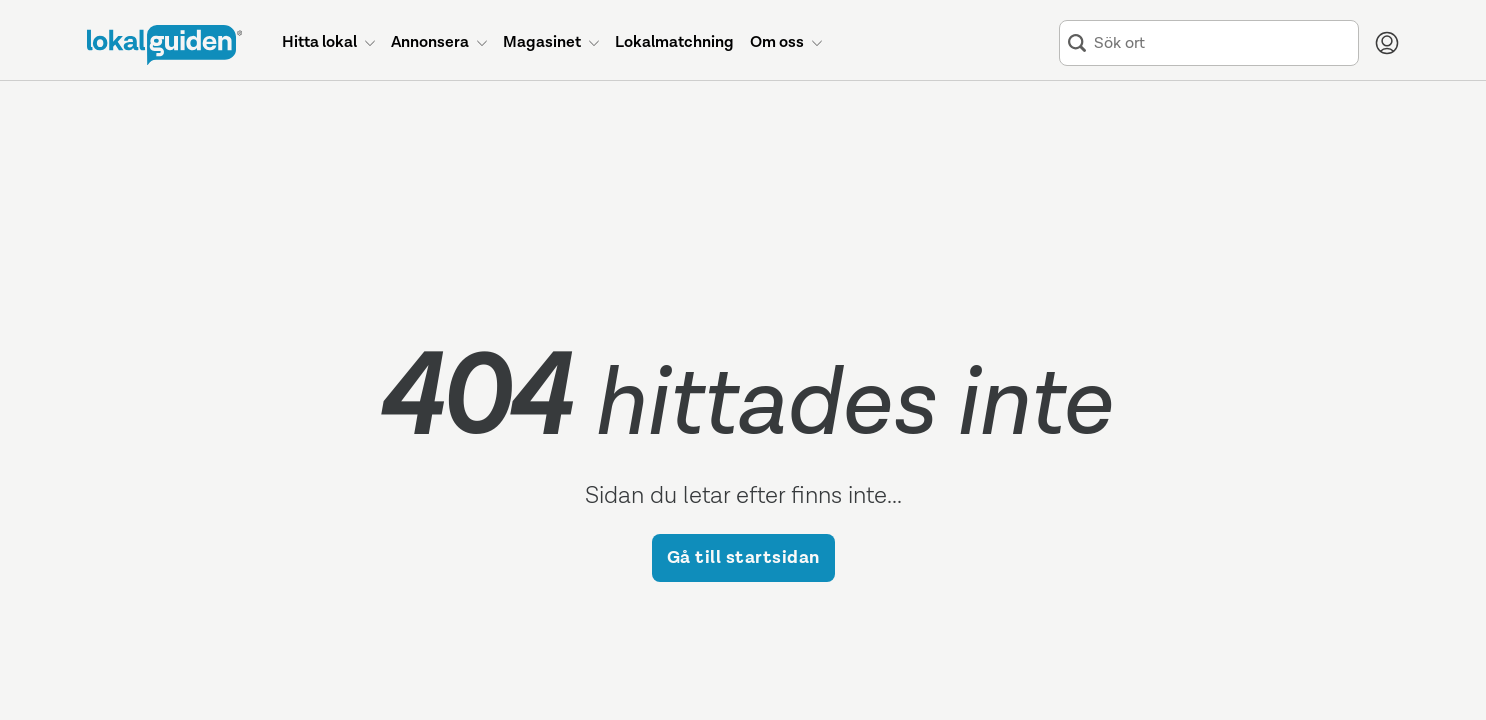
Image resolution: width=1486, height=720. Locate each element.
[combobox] (1222, 43)
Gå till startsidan (743, 558)
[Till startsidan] (164, 45)
